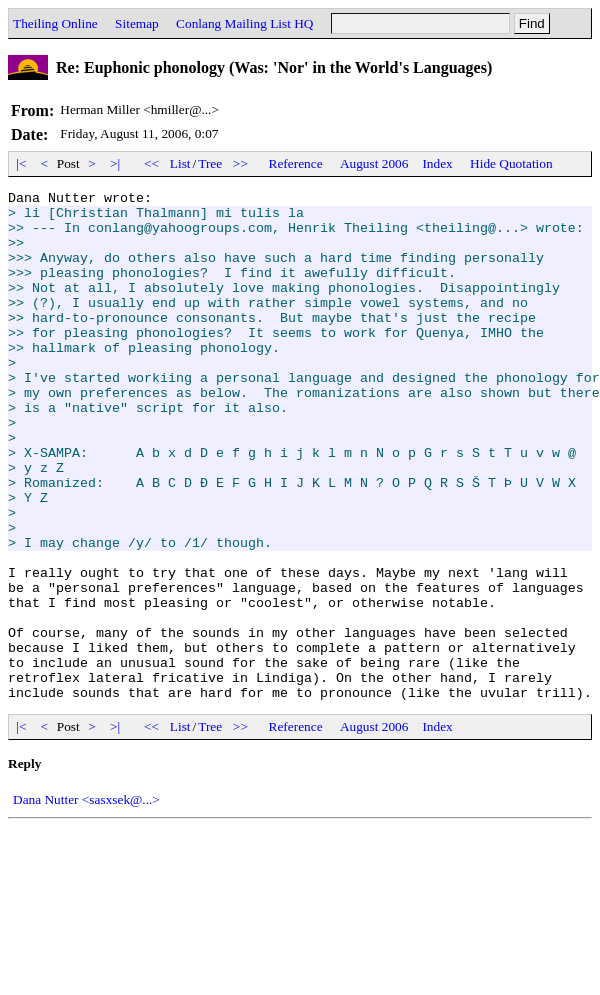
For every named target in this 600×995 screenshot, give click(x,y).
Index (437, 163)
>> (241, 163)
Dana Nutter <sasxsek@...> (86, 901)
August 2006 (374, 163)
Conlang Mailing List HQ (244, 23)
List (180, 163)
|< (21, 163)
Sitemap (137, 23)
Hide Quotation (511, 163)
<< (152, 163)
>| (115, 163)
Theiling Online (55, 23)
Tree (210, 163)
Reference (296, 163)
